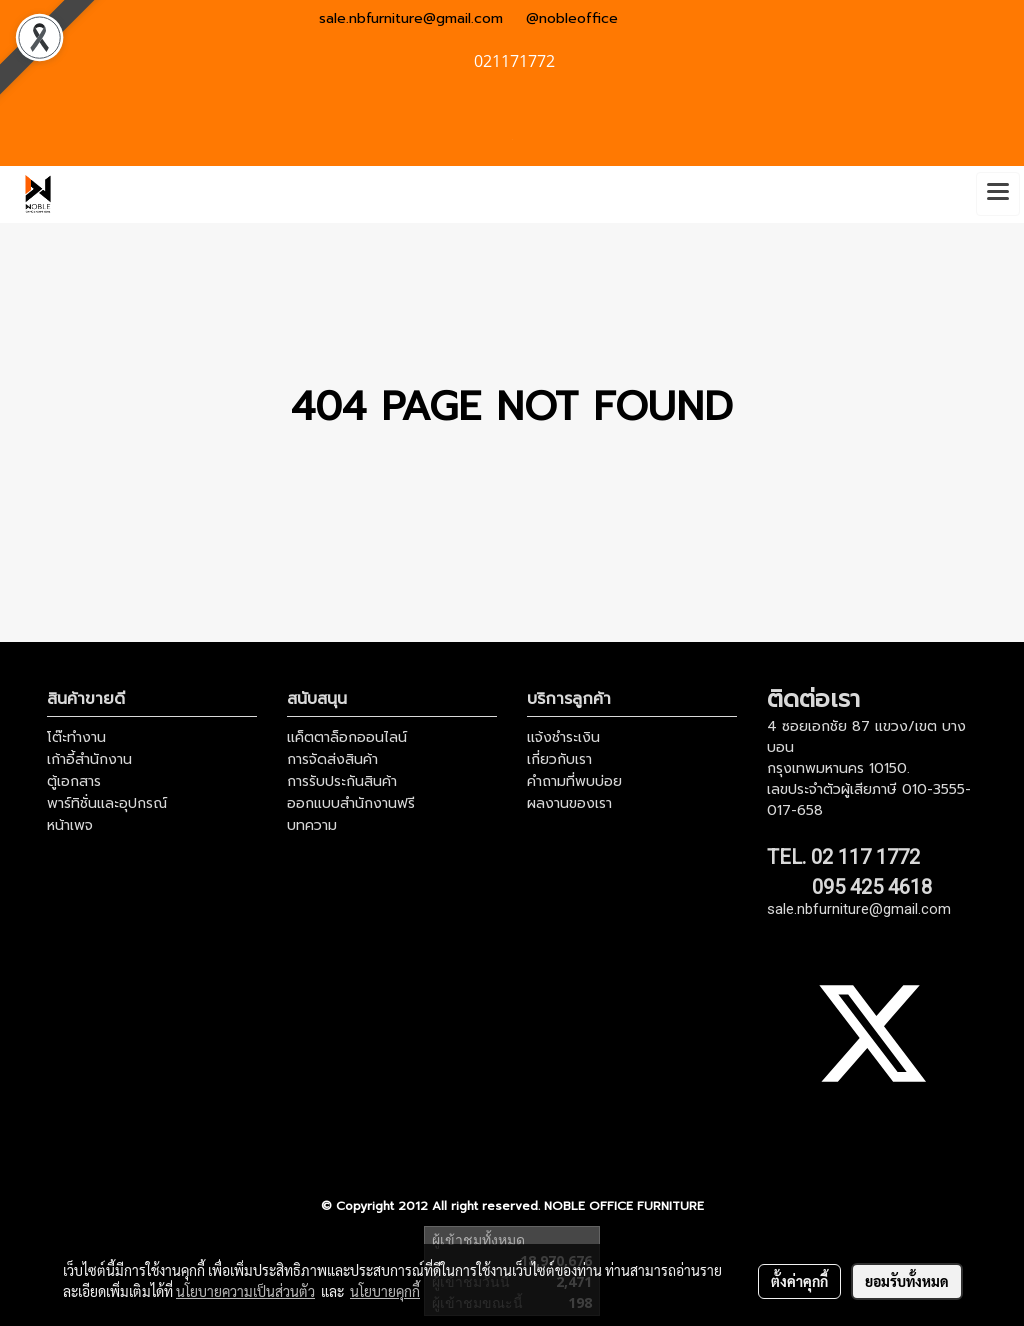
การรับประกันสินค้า (342, 781)
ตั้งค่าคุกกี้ (799, 1281)
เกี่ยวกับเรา (559, 759)
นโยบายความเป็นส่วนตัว (245, 1291)
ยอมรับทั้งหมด (907, 1281)
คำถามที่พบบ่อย (574, 781)
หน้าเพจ (70, 825)
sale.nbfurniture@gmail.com (411, 18)
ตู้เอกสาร (74, 781)
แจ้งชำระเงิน (563, 737)
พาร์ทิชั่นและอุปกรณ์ (107, 803)
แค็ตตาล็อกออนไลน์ (347, 737)
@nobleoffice (572, 18)
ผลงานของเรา (569, 803)
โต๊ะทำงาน (76, 737)
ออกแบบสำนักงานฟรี (351, 803)
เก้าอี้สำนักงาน (89, 759)
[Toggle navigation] (998, 194)
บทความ (312, 825)
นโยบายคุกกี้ (385, 1291)
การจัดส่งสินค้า (332, 759)
